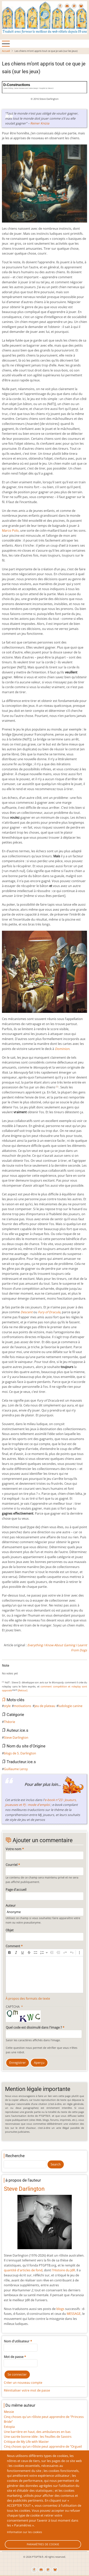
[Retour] (22, 1690)
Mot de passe (13, 2357)
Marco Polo (10, 530)
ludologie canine (70, 1706)
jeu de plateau (45, 1706)
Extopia (9, 2427)
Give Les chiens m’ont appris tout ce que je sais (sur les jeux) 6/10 (22, 1669)
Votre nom (13, 1849)
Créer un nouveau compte (23, 2382)
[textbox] (44, 1974)
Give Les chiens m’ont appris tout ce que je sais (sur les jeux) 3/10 (12, 1669)
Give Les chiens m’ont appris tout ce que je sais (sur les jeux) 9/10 (31, 1669)
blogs (60, 2309)
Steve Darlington (16, 1737)
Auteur (11, 1905)
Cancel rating (3, 1669)
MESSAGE (74, 2314)
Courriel (11, 1865)
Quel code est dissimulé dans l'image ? (34, 2027)
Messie (9, 2412)
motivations (22, 1706)
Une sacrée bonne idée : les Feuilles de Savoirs (38, 2436)
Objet (10, 1930)
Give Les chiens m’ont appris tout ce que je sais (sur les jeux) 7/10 (25, 1669)
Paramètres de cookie (43, 2544)
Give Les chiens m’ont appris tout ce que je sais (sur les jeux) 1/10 (6, 1669)
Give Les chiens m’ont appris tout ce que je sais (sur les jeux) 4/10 (15, 1669)
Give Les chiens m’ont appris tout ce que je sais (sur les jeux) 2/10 (9, 1669)
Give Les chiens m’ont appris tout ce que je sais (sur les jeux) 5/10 (19, 1669)
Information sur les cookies (24, 2532)
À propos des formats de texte (28, 1998)
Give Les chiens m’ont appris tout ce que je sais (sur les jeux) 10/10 (34, 1669)
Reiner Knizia (39, 123)
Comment (13, 1946)
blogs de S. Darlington (20, 1753)
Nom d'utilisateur (16, 2341)
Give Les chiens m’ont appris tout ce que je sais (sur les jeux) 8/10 (28, 1669)
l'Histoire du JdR (63, 2270)
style (7, 1706)
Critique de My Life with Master (26, 2441)
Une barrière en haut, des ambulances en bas (37, 2432)
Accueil (6, 51)
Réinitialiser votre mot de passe (27, 2390)
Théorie (9, 1722)
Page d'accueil (16, 1889)
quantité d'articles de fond (23, 2270)
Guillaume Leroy (16, 1769)
